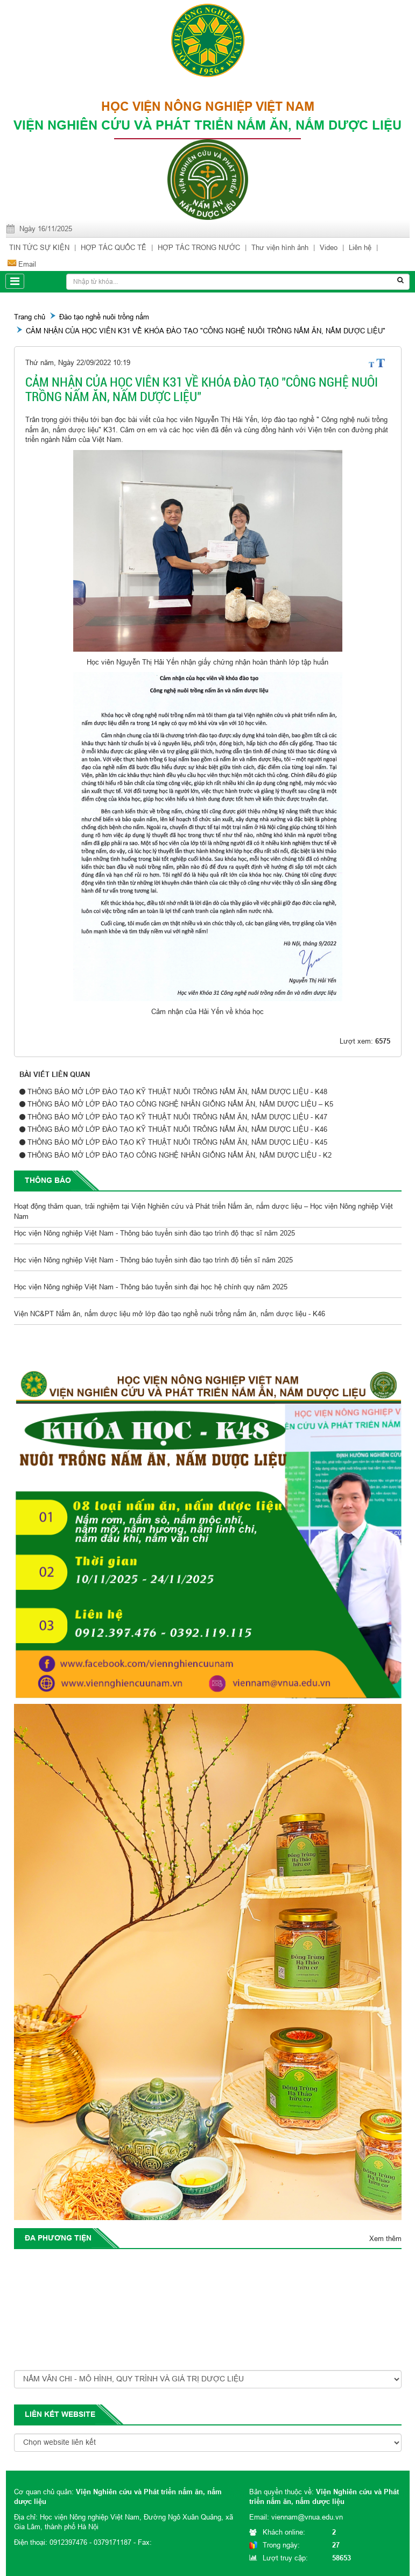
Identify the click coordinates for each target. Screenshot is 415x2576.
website (78, 2414)
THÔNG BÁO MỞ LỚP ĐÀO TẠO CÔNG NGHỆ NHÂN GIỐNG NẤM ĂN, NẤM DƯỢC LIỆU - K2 (179, 1155)
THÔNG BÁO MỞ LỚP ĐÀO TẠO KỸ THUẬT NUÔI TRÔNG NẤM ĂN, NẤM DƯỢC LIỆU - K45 (177, 1142)
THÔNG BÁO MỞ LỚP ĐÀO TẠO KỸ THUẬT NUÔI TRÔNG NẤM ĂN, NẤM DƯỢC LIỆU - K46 (177, 1129)
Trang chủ (29, 316)
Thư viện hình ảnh (279, 247)
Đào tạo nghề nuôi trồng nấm (104, 316)
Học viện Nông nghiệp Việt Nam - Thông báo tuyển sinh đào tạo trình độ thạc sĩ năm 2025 (154, 1235)
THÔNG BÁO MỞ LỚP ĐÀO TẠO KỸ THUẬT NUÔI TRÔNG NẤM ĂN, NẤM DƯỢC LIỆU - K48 (177, 1091)
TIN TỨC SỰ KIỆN (39, 247)
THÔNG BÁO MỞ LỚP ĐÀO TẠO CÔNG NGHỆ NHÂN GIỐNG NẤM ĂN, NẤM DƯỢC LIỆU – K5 (180, 1104)
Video (328, 247)
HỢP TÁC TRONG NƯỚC (199, 247)
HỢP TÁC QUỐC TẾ (113, 247)
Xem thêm (385, 2238)
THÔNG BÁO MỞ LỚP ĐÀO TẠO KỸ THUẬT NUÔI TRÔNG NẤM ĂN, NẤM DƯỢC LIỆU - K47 (177, 1116)
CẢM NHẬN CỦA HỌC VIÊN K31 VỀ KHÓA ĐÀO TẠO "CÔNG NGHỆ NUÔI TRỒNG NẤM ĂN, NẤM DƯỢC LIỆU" (205, 330)
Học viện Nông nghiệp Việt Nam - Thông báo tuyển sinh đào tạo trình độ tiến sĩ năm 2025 (153, 1262)
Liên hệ (360, 247)
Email (27, 264)
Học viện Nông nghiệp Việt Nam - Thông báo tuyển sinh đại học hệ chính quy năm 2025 (150, 1289)
